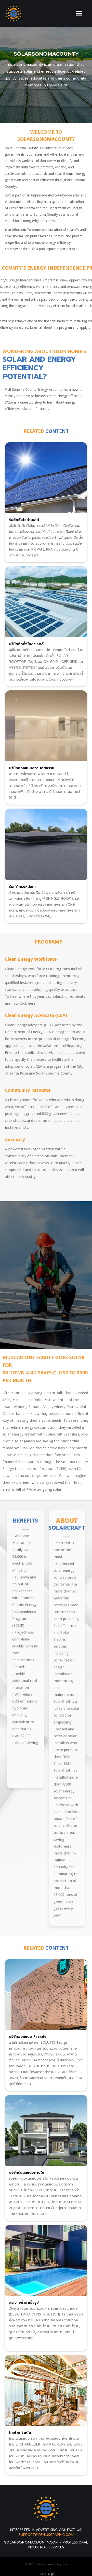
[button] (79, 13)
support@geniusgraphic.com (46, 2534)
